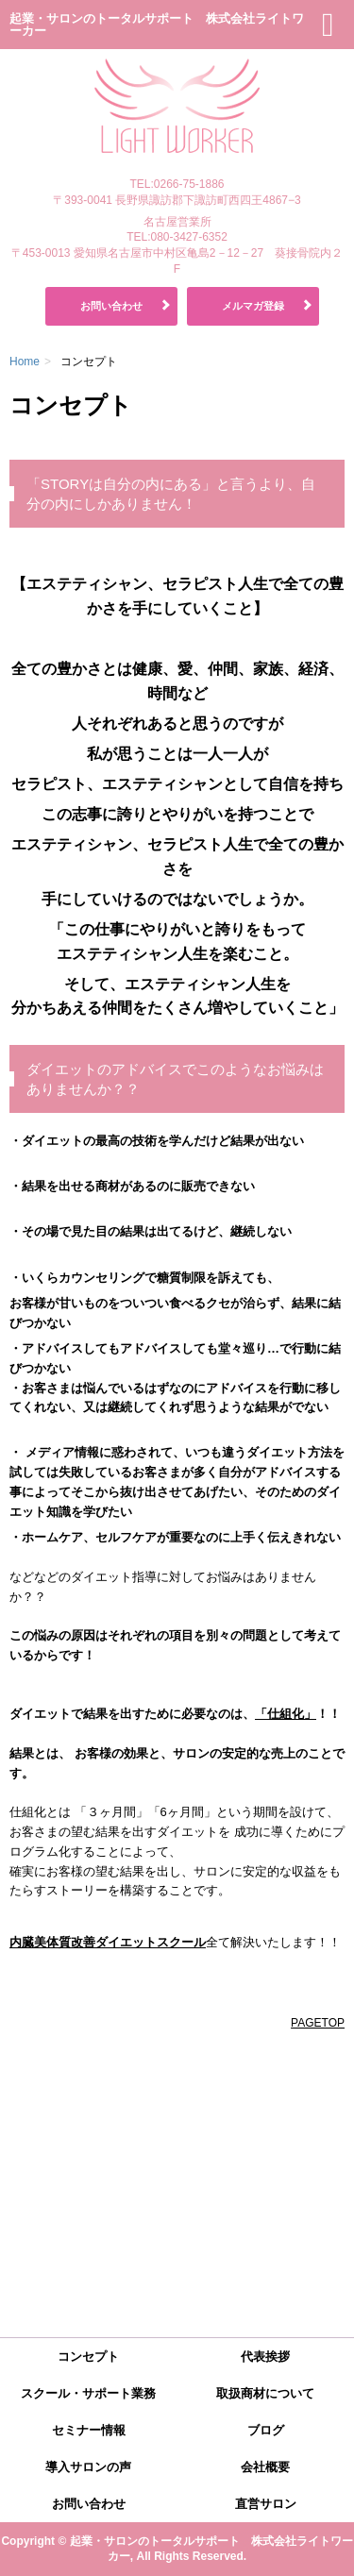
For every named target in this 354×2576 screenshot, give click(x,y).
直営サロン (265, 2504)
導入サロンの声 (88, 2467)
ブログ (265, 2430)
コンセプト (88, 2356)
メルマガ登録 (253, 305)
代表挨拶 (265, 2356)
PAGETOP (318, 2022)
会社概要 (265, 2467)
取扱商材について (265, 2393)
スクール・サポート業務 (88, 2393)
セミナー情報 (89, 2430)
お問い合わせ (111, 305)
